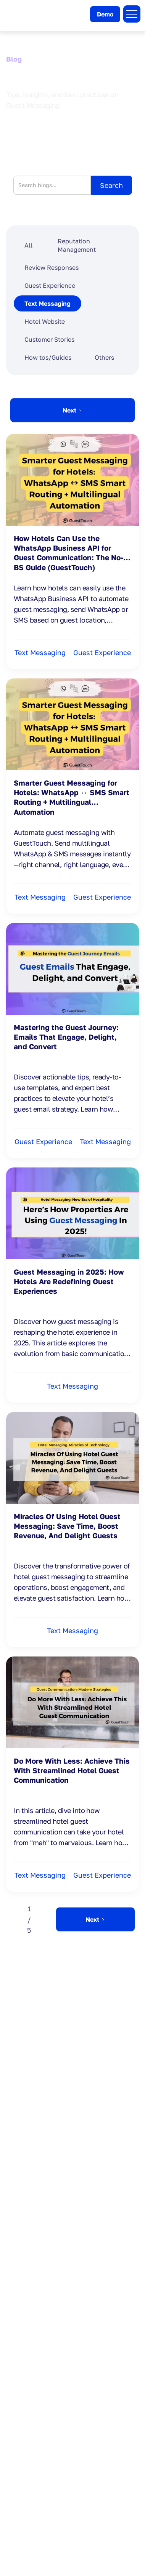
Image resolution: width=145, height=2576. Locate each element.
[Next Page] (72, 410)
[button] (131, 14)
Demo (105, 14)
